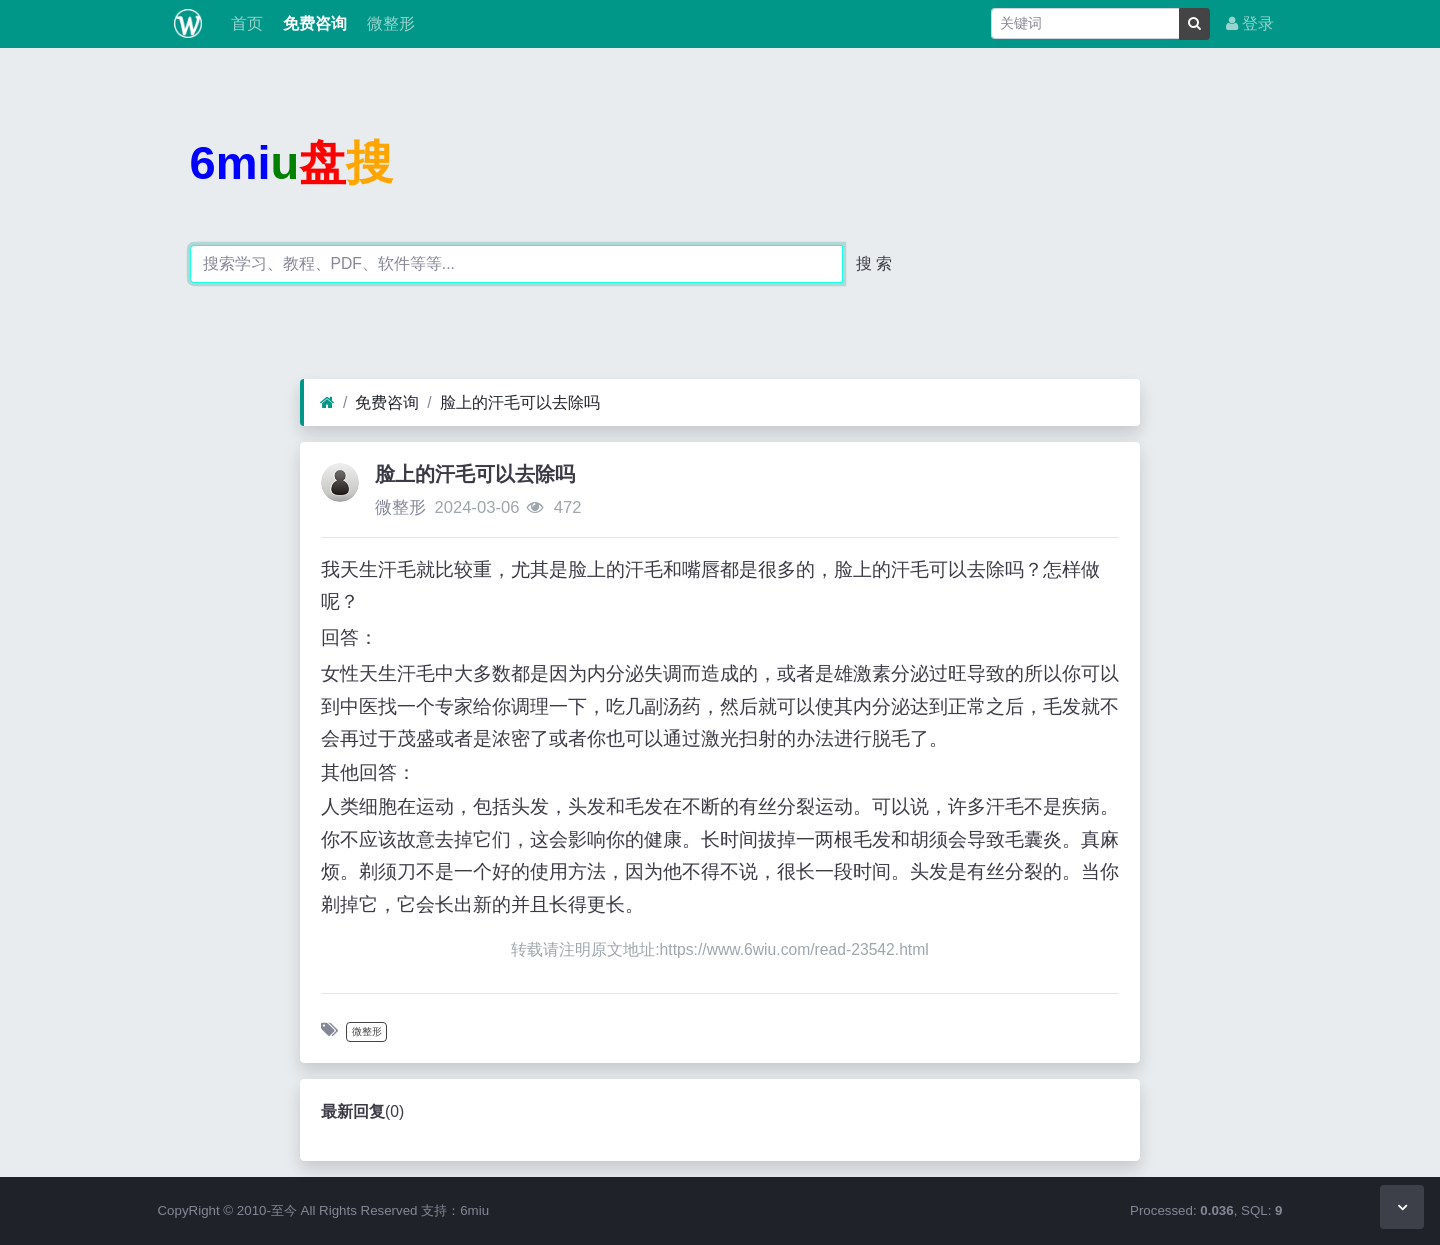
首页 (244, 23)
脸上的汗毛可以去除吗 (520, 402)
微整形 (389, 23)
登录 (1250, 23)
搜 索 (874, 263)
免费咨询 (313, 23)
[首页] (327, 403)
